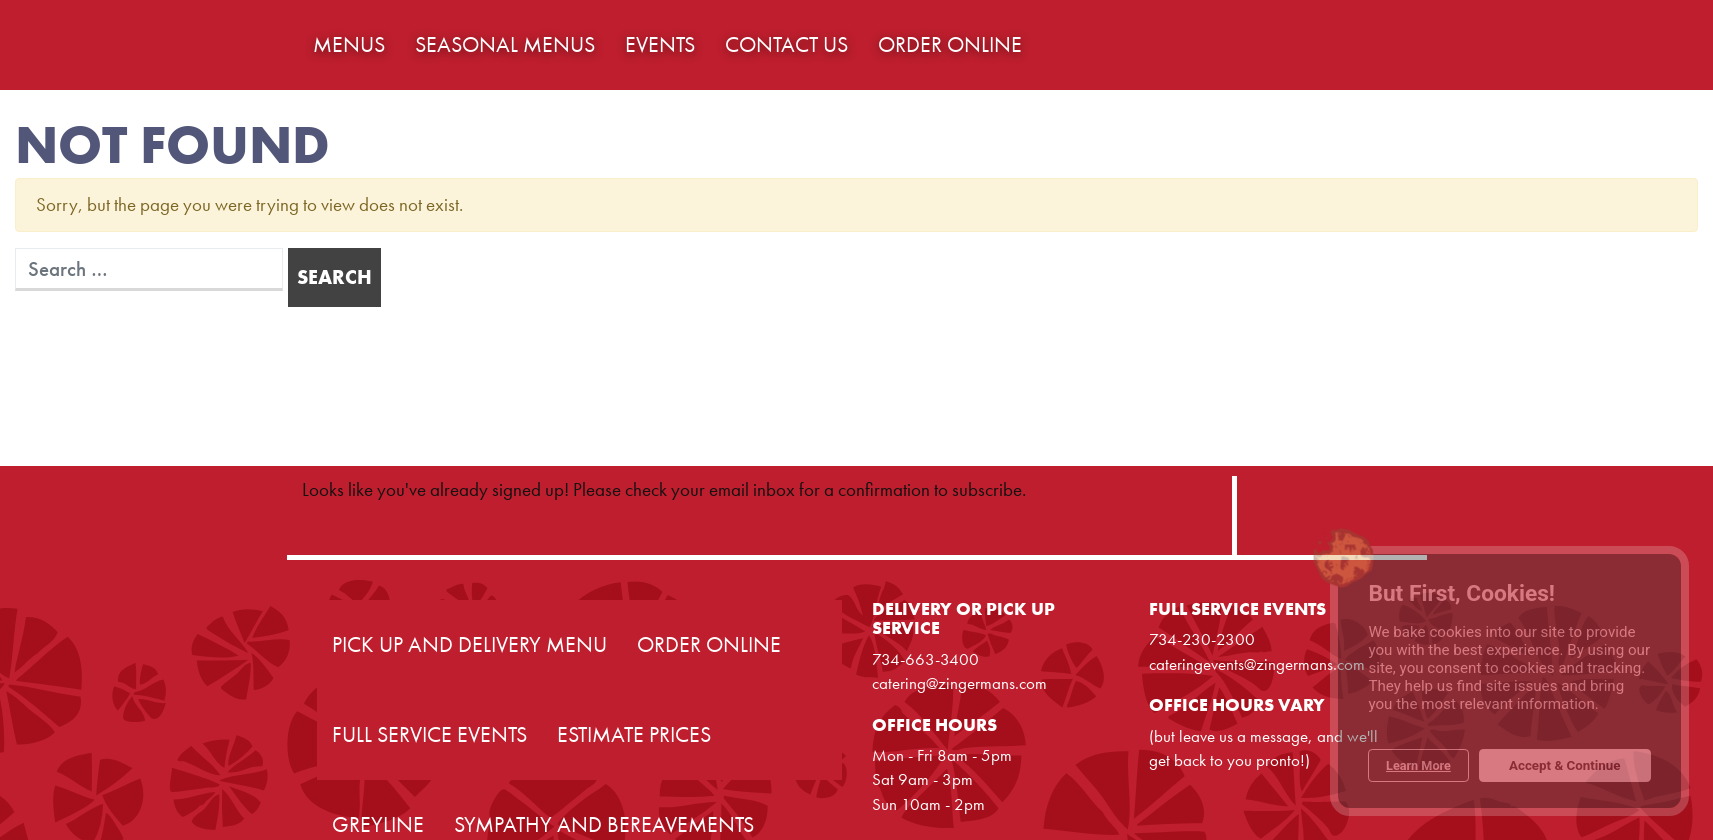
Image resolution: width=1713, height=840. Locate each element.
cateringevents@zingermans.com (1257, 664)
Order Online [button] (950, 45)
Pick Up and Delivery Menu (469, 645)
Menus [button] (349, 45)
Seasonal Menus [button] (505, 45)
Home (141, 45)
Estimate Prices (634, 735)
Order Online (709, 645)
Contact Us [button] (786, 45)
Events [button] (660, 45)
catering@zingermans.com (959, 683)
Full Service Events (429, 735)
